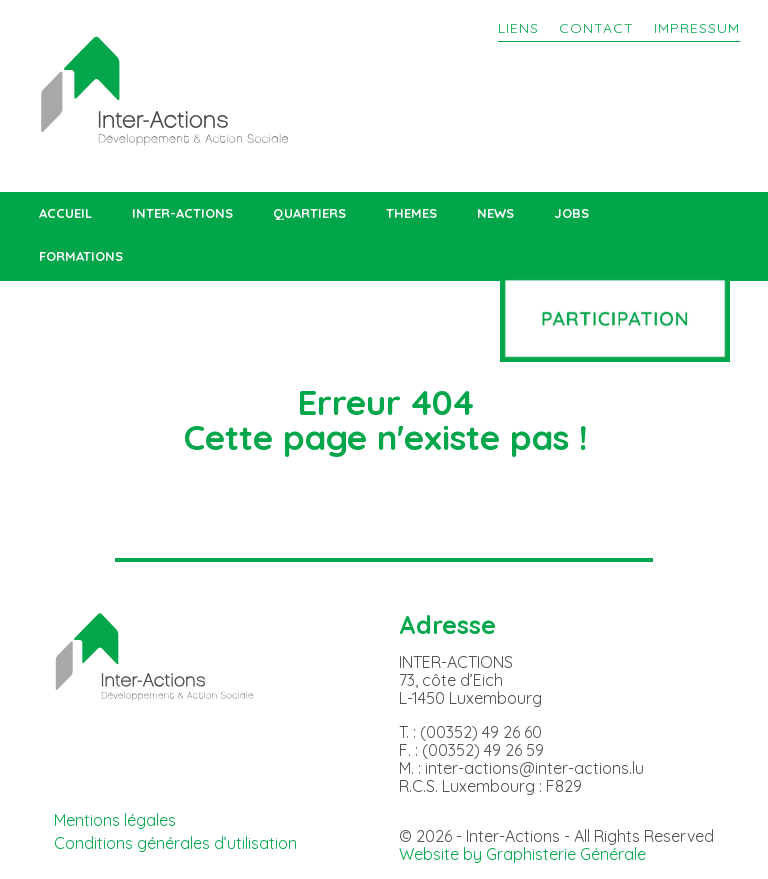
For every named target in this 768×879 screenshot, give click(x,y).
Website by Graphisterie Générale (522, 854)
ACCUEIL (65, 213)
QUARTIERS (309, 213)
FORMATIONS (81, 256)
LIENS (518, 28)
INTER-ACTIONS (182, 213)
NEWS (495, 213)
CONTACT (596, 28)
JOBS (571, 213)
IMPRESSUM (697, 28)
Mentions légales (115, 820)
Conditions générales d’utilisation (175, 843)
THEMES (411, 213)
